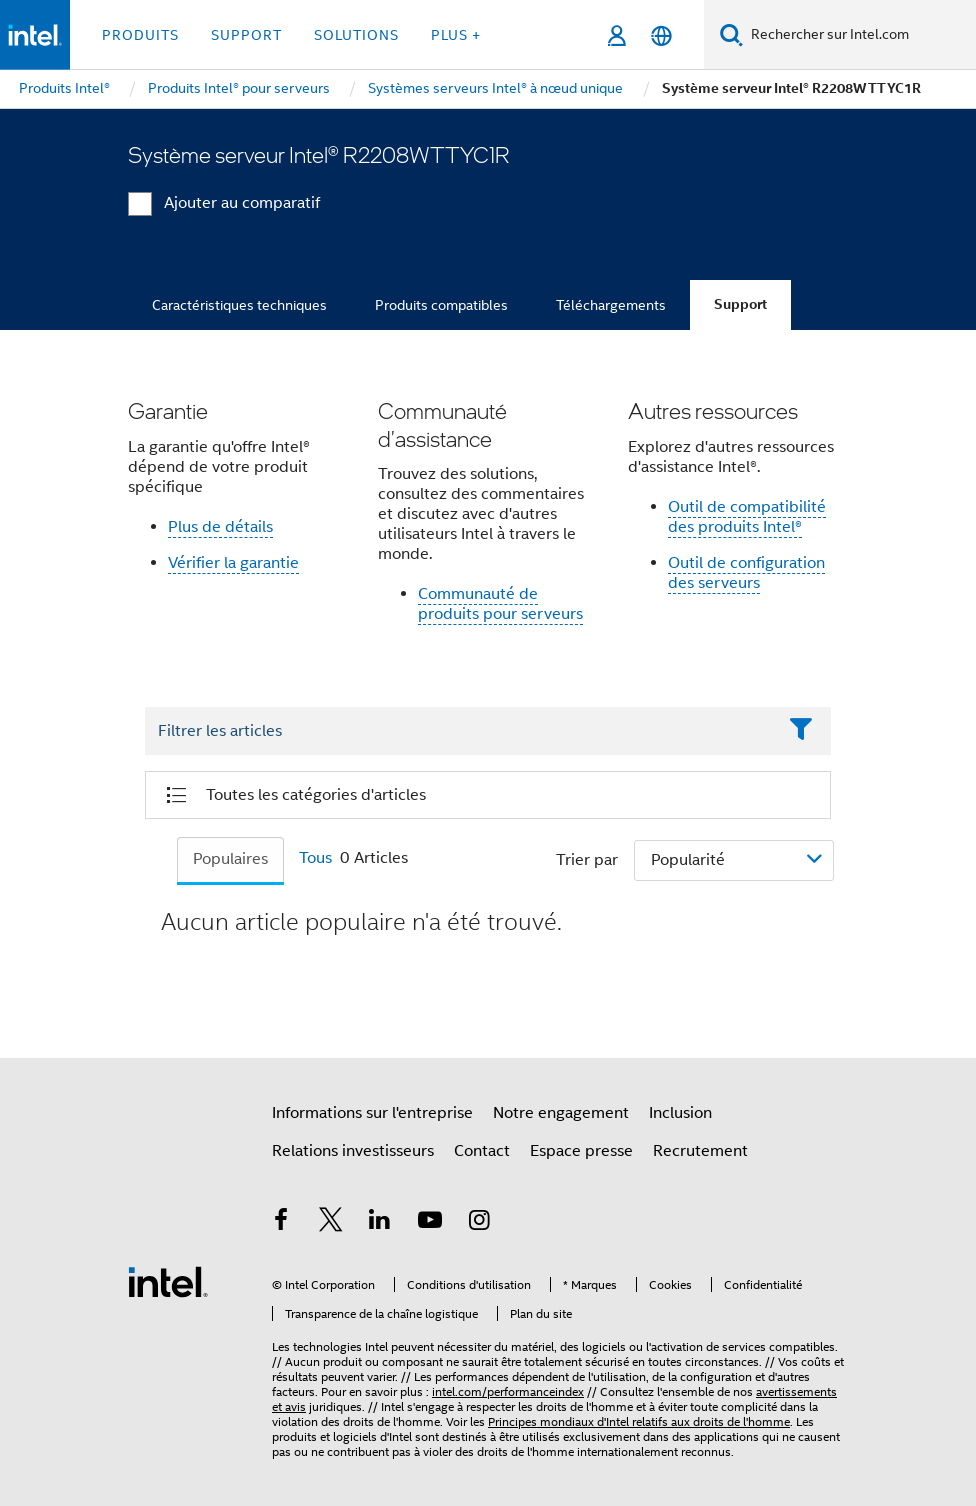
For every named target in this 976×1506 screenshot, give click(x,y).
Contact (482, 1151)
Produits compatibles (441, 305)
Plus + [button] (456, 35)
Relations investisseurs (353, 1151)
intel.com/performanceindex (508, 1391)
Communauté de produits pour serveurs (500, 604)
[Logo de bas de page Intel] (168, 1281)
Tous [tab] (315, 858)
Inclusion (680, 1113)
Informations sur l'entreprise (372, 1113)
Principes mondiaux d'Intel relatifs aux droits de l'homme (639, 1421)
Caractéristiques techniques (239, 305)
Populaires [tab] (230, 859)
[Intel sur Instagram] (479, 1223)
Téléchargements (611, 305)
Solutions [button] (356, 35)
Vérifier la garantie (233, 563)
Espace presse (581, 1151)
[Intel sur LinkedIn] (380, 1223)
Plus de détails (220, 527)
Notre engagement (561, 1113)
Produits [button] (140, 35)
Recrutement (700, 1151)
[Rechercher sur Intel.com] (859, 35)
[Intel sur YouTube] (430, 1223)
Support (740, 304)
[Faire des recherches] (731, 34)
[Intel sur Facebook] (281, 1223)
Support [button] (246, 35)
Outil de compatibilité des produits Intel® (747, 517)
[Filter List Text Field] (460, 732)
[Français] (661, 35)
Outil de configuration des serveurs (746, 573)
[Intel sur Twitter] (331, 1223)
